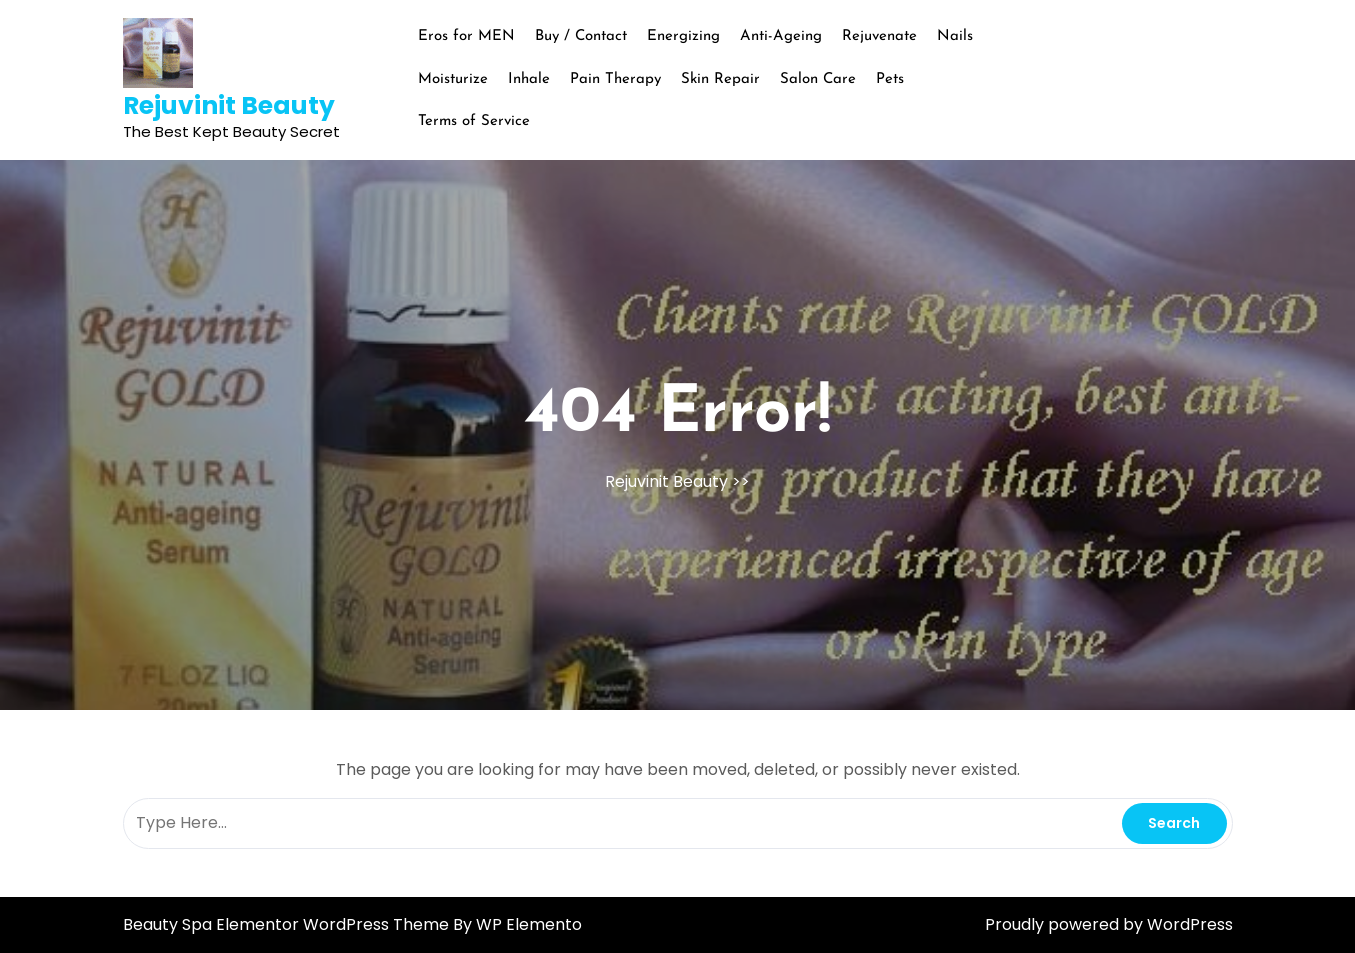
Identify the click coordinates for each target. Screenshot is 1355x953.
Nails (955, 36)
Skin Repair (720, 79)
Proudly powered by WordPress (1109, 924)
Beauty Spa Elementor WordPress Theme (288, 924)
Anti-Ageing (781, 36)
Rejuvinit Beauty (229, 105)
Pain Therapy (615, 79)
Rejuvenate (879, 36)
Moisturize (453, 79)
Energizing (683, 36)
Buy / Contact (581, 36)
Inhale (529, 79)
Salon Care (818, 79)
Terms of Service (474, 121)
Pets (890, 79)
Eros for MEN (466, 36)
